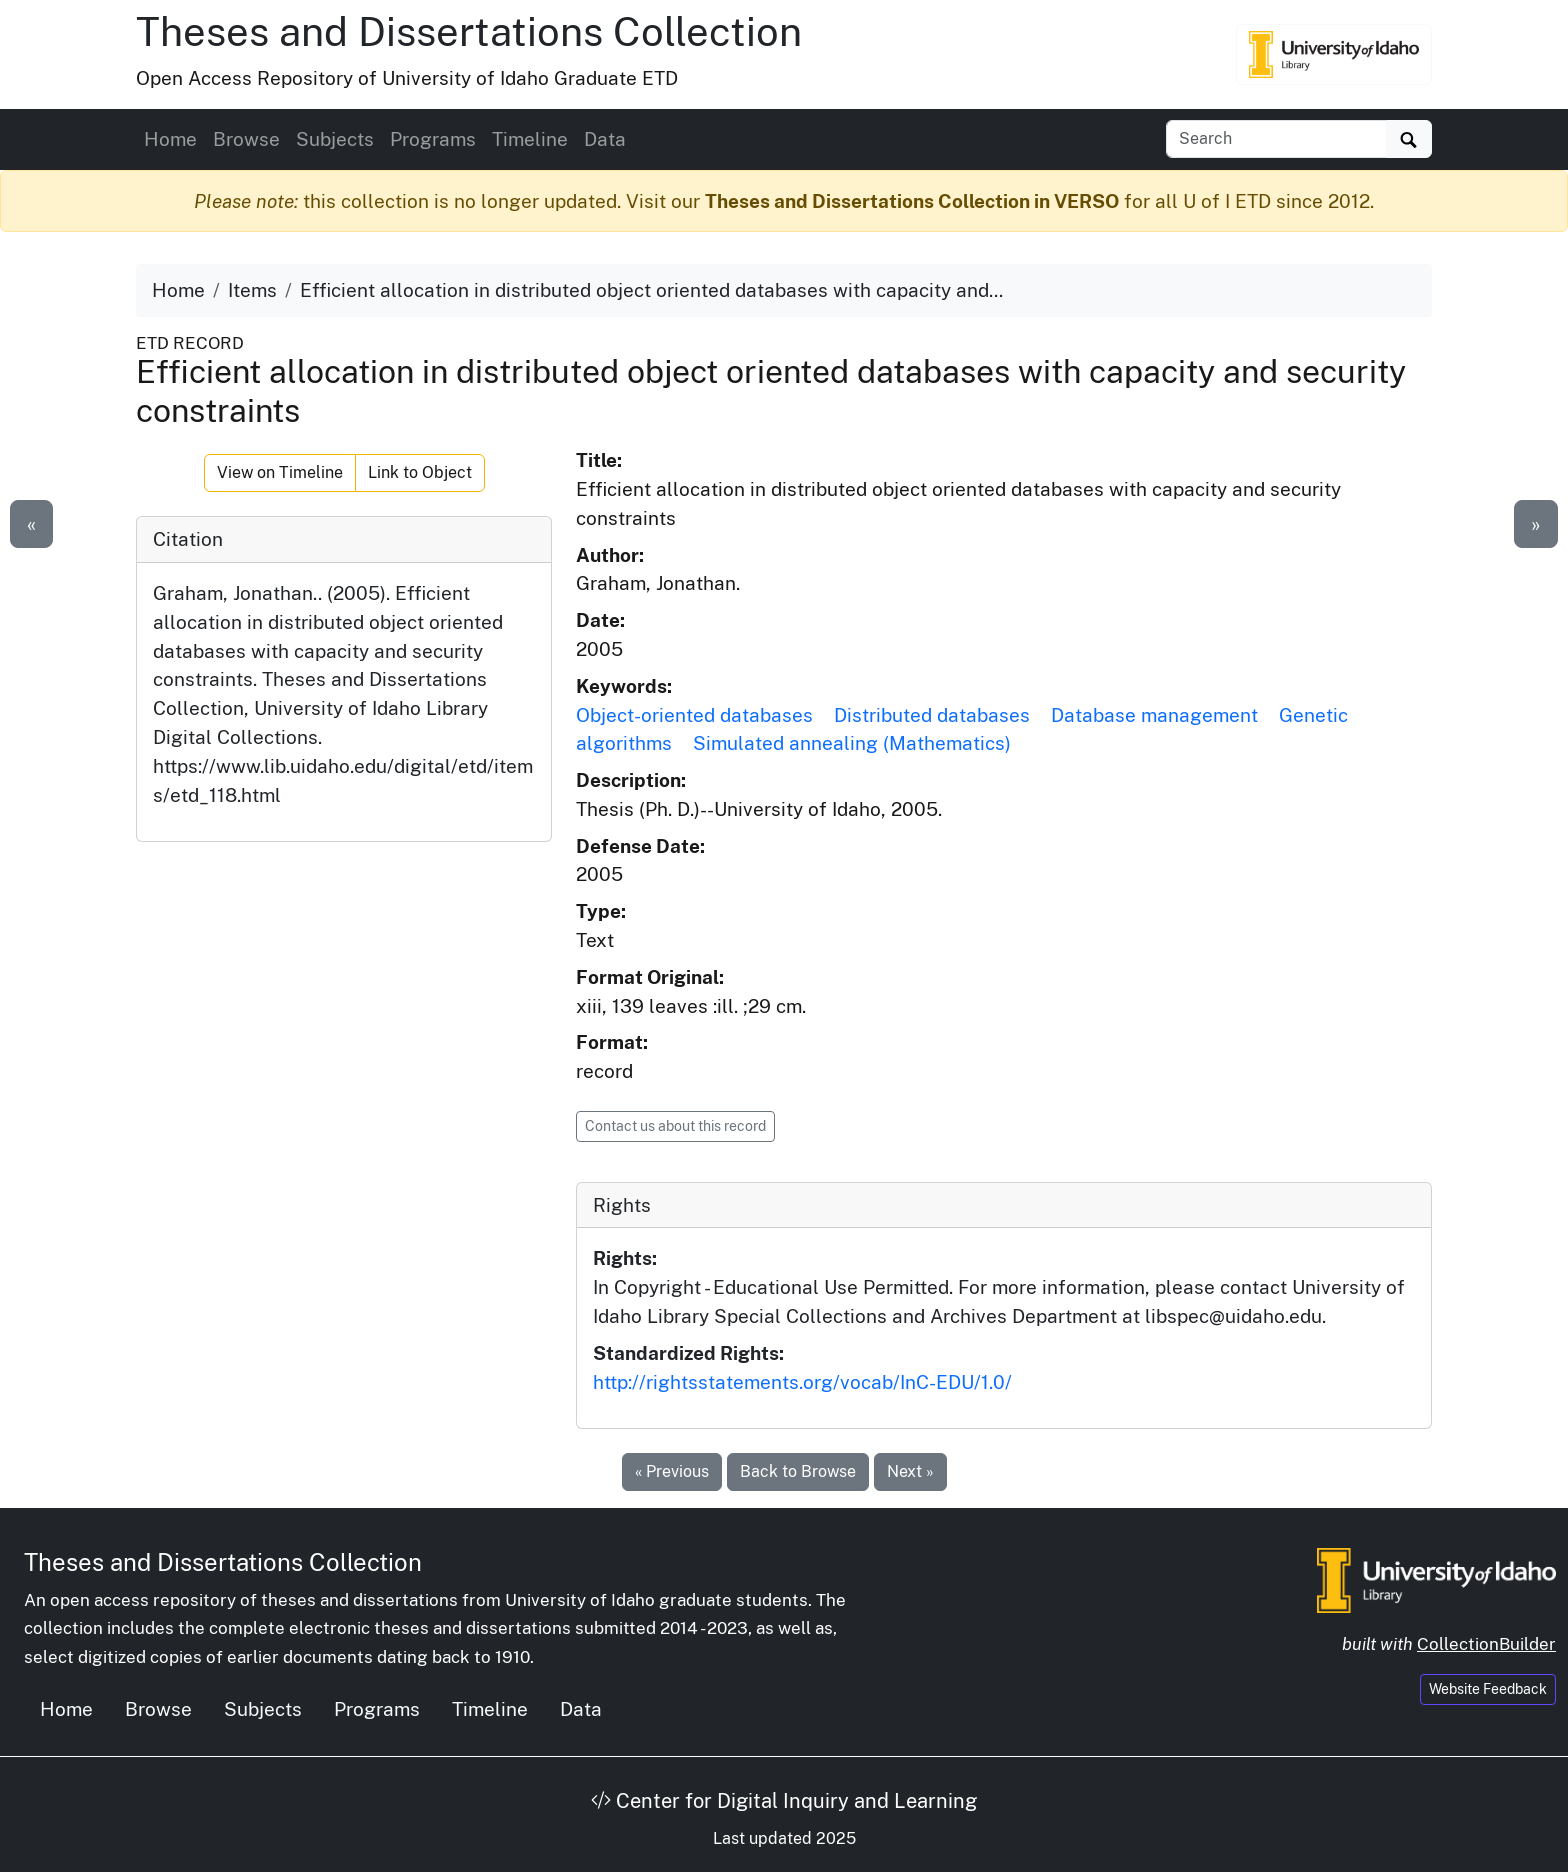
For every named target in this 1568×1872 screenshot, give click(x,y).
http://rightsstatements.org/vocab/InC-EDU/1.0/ (802, 1382)
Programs (433, 139)
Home (170, 139)
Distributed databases (932, 715)
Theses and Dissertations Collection (469, 31)
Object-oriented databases (694, 715)
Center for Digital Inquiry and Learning (784, 1801)
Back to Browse (798, 1471)
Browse (246, 139)
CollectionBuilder (1486, 1644)
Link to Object (420, 472)
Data (605, 139)
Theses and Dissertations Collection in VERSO (912, 201)
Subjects (335, 139)
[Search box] (1276, 139)
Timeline (530, 139)
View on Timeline (280, 472)
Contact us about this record (675, 1126)
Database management (1154, 715)
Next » (910, 1471)
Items (252, 290)
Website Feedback (1488, 1689)
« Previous (672, 1471)
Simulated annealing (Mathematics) (852, 743)
